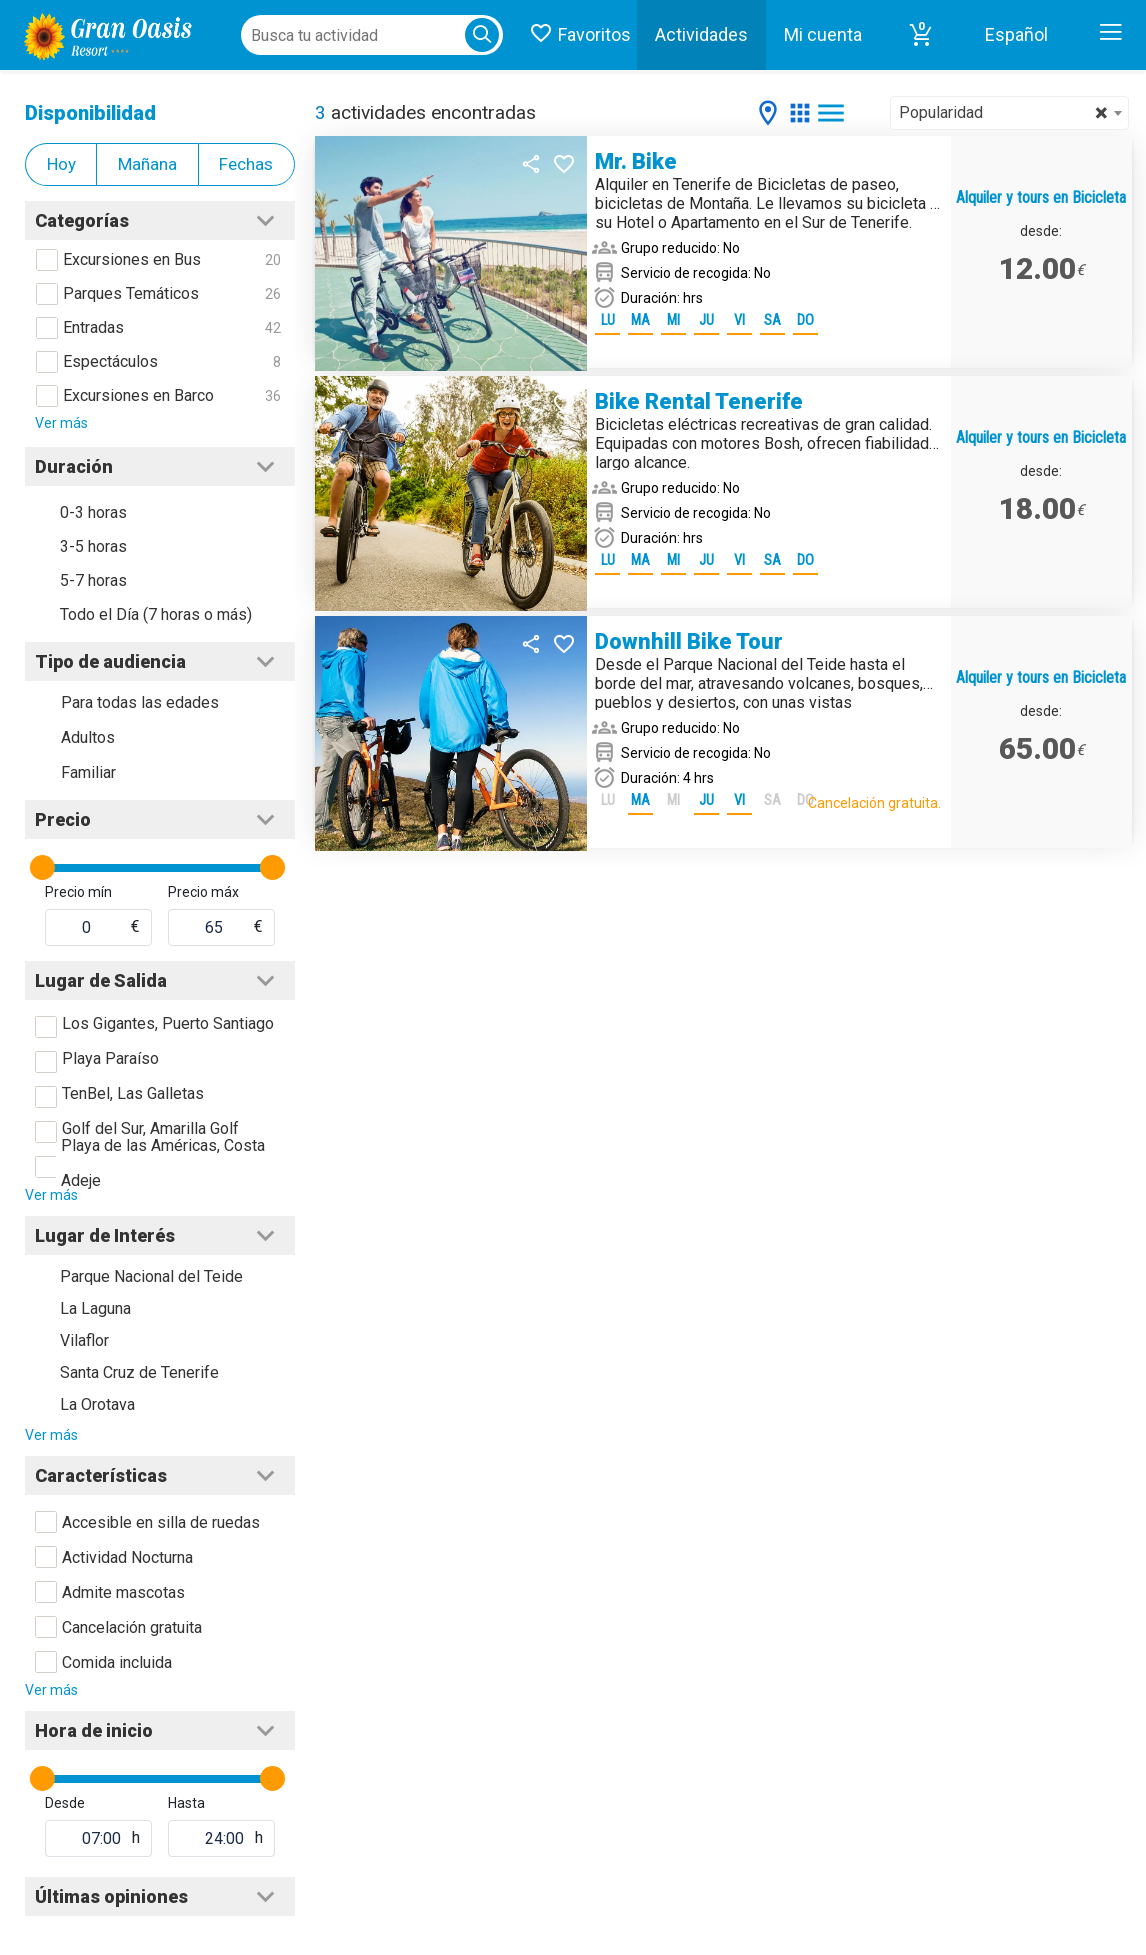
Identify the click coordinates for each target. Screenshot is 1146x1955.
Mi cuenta (823, 34)
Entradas (93, 327)
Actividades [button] (701, 34)
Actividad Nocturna (127, 1557)
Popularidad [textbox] (1003, 113)
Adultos (88, 737)
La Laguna (95, 1308)
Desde (65, 1803)
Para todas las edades (140, 702)
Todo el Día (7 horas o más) (156, 614)
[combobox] (1009, 113)
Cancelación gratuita (132, 1627)
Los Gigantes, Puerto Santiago (168, 1023)
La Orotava (97, 1404)
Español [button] (1016, 34)
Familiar (88, 772)
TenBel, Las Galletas (133, 1093)
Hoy (61, 164)
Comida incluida (117, 1662)
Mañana (147, 164)
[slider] (42, 867)
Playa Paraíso (110, 1058)
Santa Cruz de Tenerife (139, 1372)
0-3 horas (93, 512)
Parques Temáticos (131, 293)
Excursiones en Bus (132, 259)
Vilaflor (84, 1340)
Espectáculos (110, 361)
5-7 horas (93, 580)
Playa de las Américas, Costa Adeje (163, 1163)
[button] (921, 35)
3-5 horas (93, 546)
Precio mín (78, 892)
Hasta (186, 1803)
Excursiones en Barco (138, 395)
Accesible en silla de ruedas (161, 1522)
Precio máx (203, 892)
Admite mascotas (123, 1592)
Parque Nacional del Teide (151, 1276)
